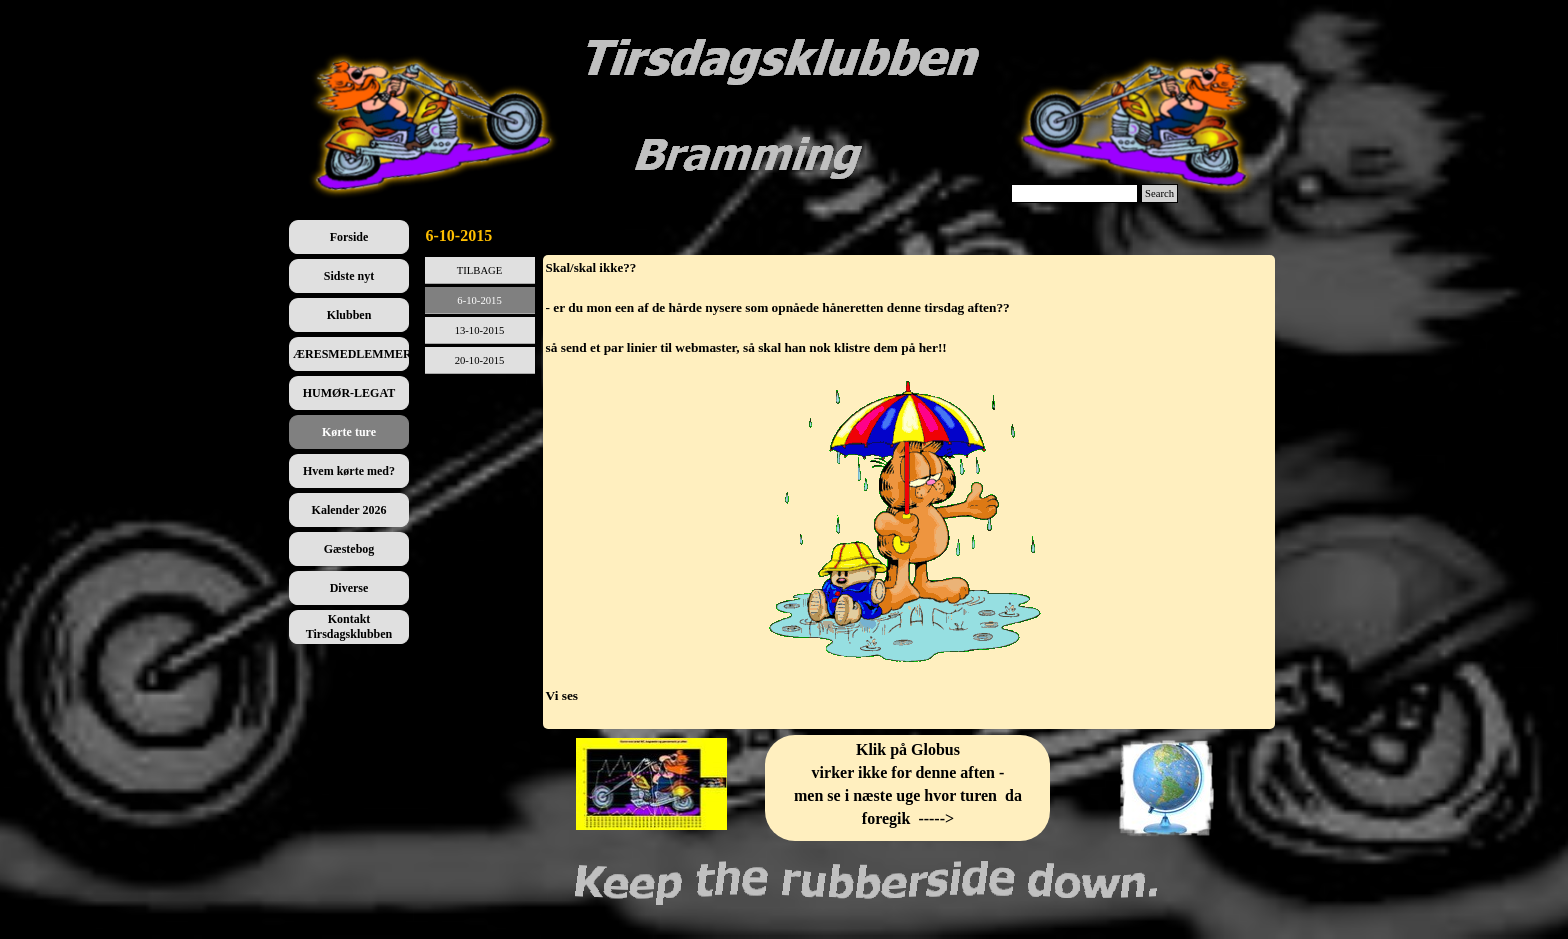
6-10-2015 (479, 300)
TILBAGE (480, 270)
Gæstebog (349, 549)
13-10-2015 (480, 330)
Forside (349, 237)
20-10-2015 (480, 360)
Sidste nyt (349, 276)
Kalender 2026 (349, 510)
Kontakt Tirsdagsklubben (349, 626)
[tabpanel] (909, 492)
